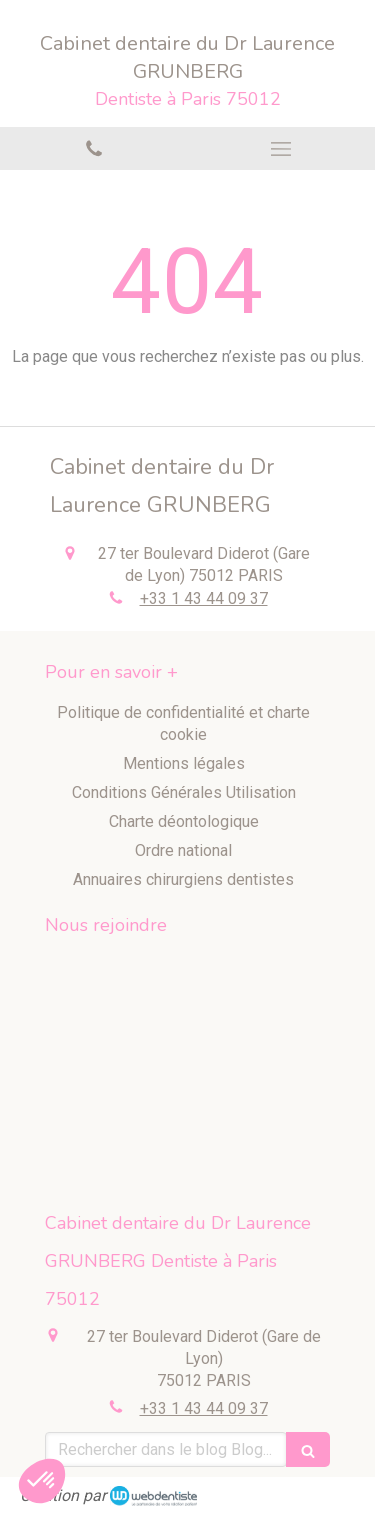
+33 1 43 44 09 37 (204, 598)
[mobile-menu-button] (282, 149)
